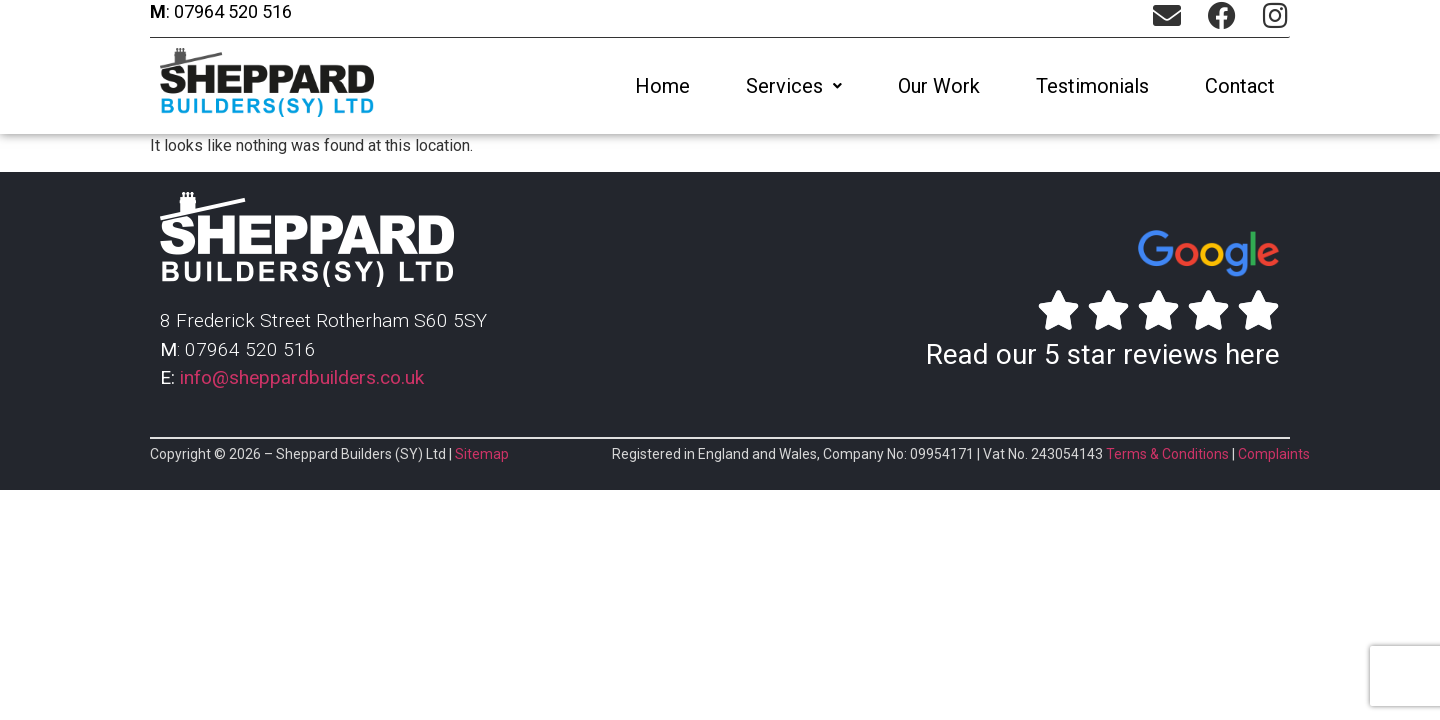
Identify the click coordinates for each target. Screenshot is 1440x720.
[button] (794, 86)
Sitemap (482, 454)
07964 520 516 (231, 11)
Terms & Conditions (1167, 454)
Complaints (1274, 454)
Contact (1240, 86)
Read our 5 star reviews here (1103, 354)
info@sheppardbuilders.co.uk (302, 377)
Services (794, 86)
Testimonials (1092, 86)
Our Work (939, 86)
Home (662, 86)
